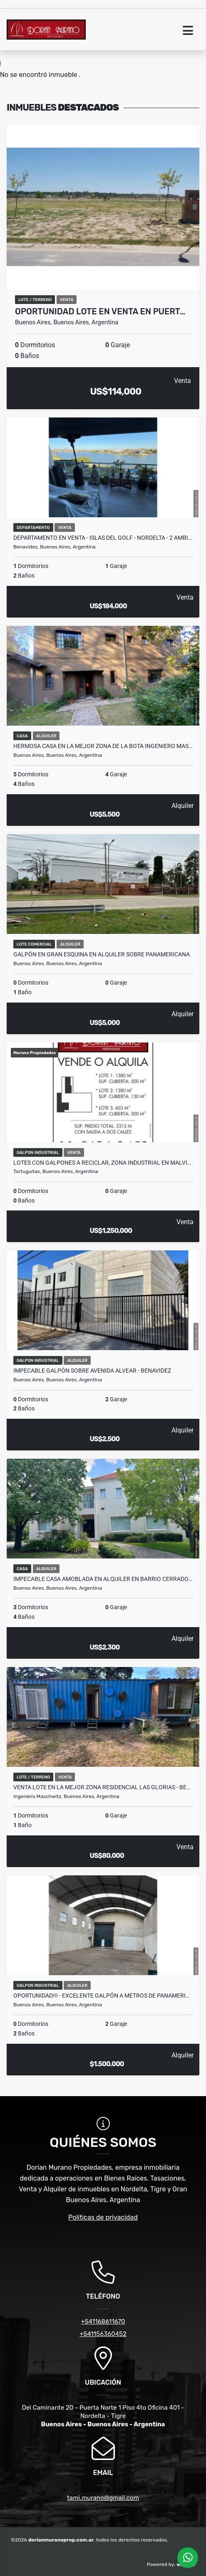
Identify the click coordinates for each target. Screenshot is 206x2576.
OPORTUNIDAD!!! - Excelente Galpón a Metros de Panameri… (101, 1995)
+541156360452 (103, 2334)
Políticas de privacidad (103, 2217)
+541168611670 (103, 2321)
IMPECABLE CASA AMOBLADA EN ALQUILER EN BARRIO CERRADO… (102, 1579)
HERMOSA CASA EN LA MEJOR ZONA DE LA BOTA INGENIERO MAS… (102, 746)
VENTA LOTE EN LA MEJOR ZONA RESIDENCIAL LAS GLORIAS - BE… (101, 1787)
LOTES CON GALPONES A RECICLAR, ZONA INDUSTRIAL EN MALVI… (102, 1162)
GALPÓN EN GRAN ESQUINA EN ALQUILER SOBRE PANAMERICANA (101, 954)
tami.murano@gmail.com (103, 2498)
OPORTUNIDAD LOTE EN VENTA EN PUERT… (100, 311)
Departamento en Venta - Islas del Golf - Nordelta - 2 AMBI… (102, 537)
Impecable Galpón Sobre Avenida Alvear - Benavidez (92, 1370)
